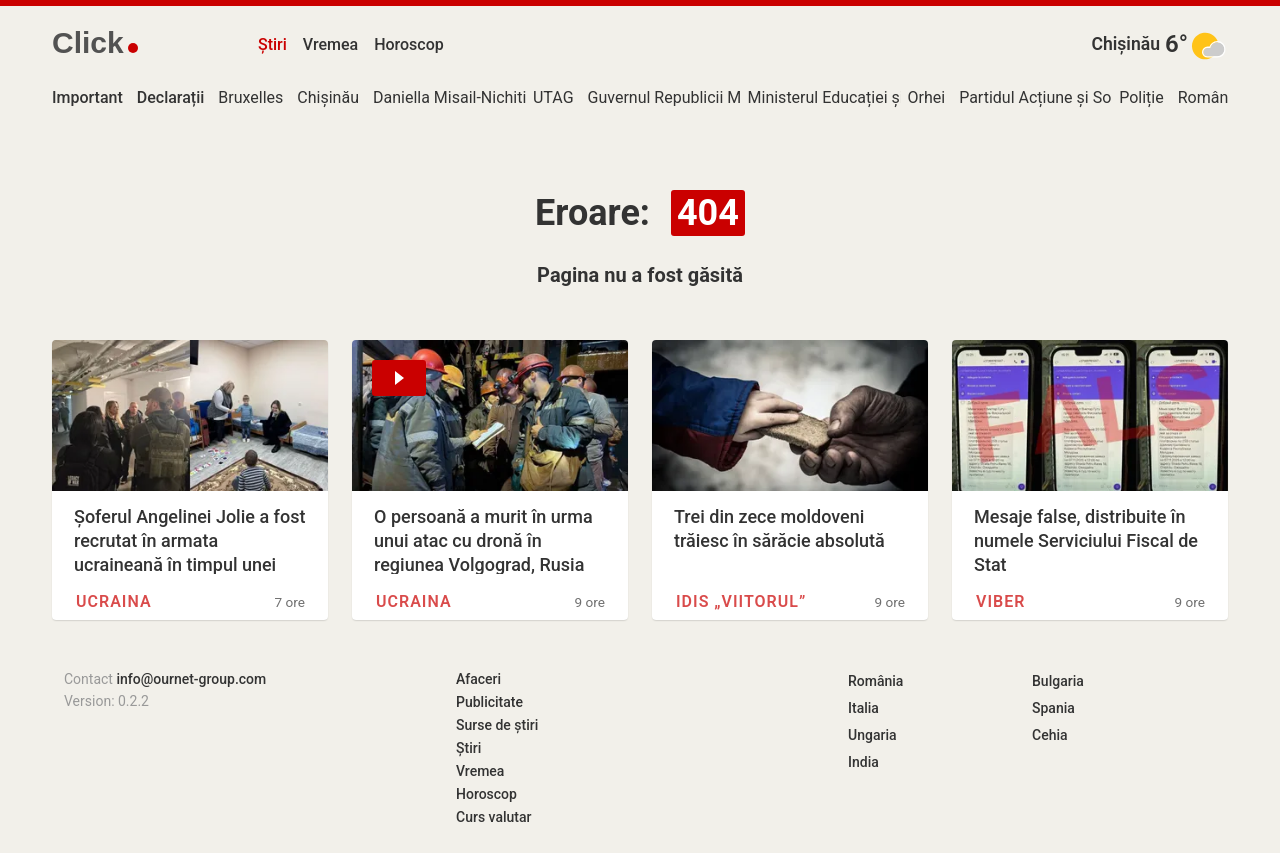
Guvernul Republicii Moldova (688, 97)
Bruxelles (250, 97)
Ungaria (872, 735)
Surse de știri (497, 725)
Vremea (330, 44)
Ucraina (114, 601)
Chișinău (1125, 44)
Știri (272, 44)
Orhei (927, 97)
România (1209, 97)
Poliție (1141, 97)
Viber (1000, 601)
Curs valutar (493, 817)
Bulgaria (1058, 681)
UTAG (553, 97)
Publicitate (489, 702)
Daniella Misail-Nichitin (454, 97)
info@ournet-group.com (191, 679)
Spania (1053, 708)
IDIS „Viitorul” (741, 601)
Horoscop (409, 44)
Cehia (1050, 735)
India (863, 762)
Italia (863, 708)
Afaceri (478, 679)
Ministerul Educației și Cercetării (862, 97)
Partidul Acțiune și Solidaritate (1066, 97)
